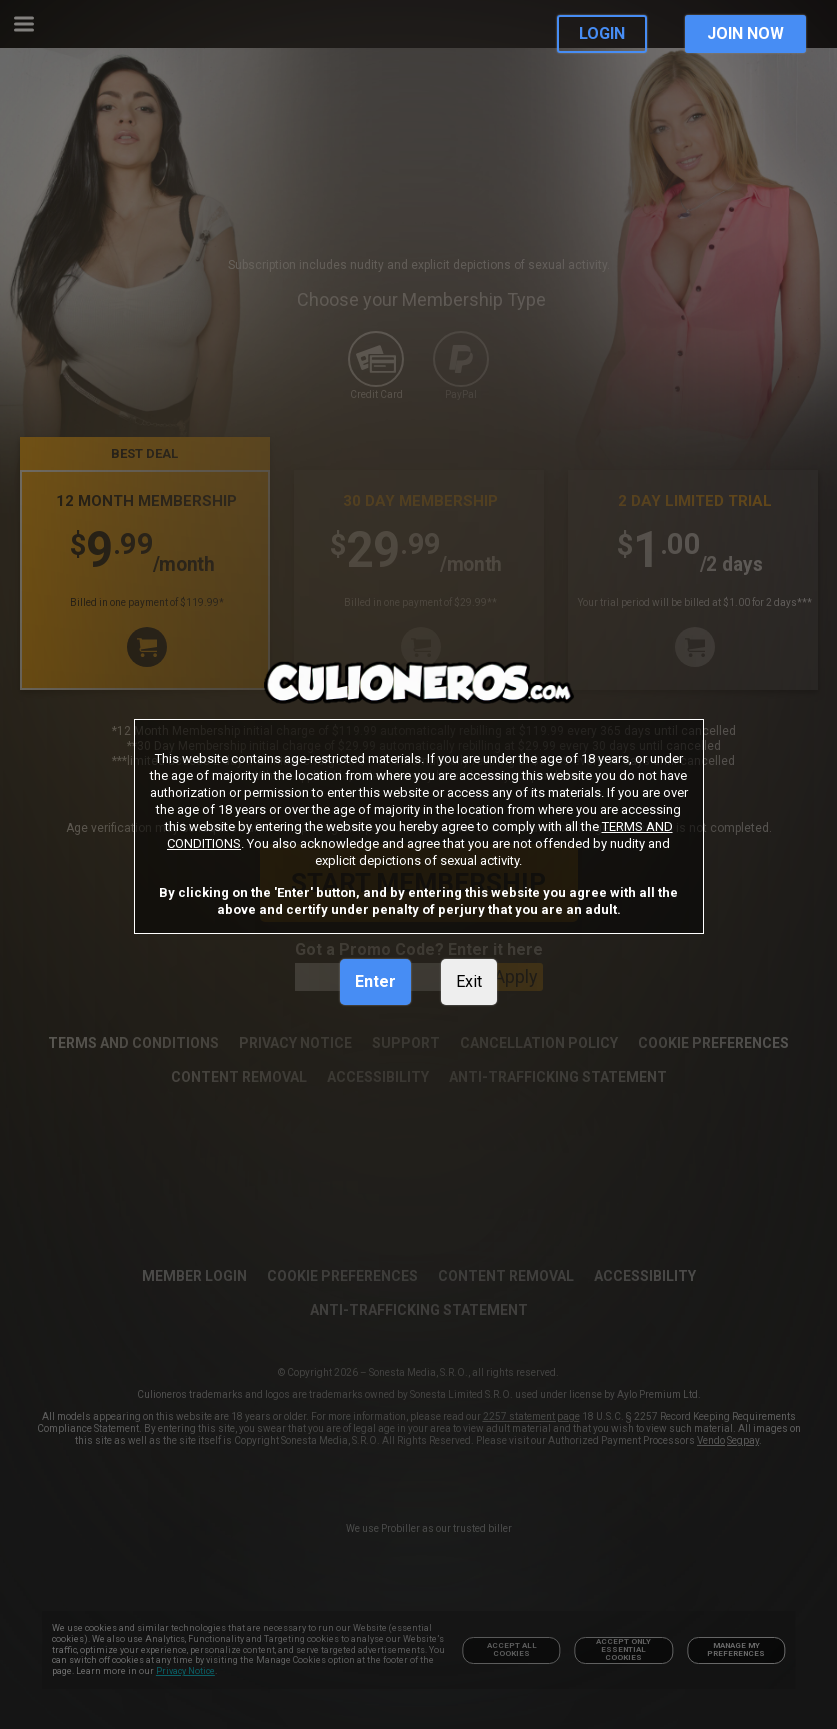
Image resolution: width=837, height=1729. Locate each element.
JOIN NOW (745, 33)
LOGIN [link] (602, 33)
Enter (375, 981)
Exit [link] (469, 981)
